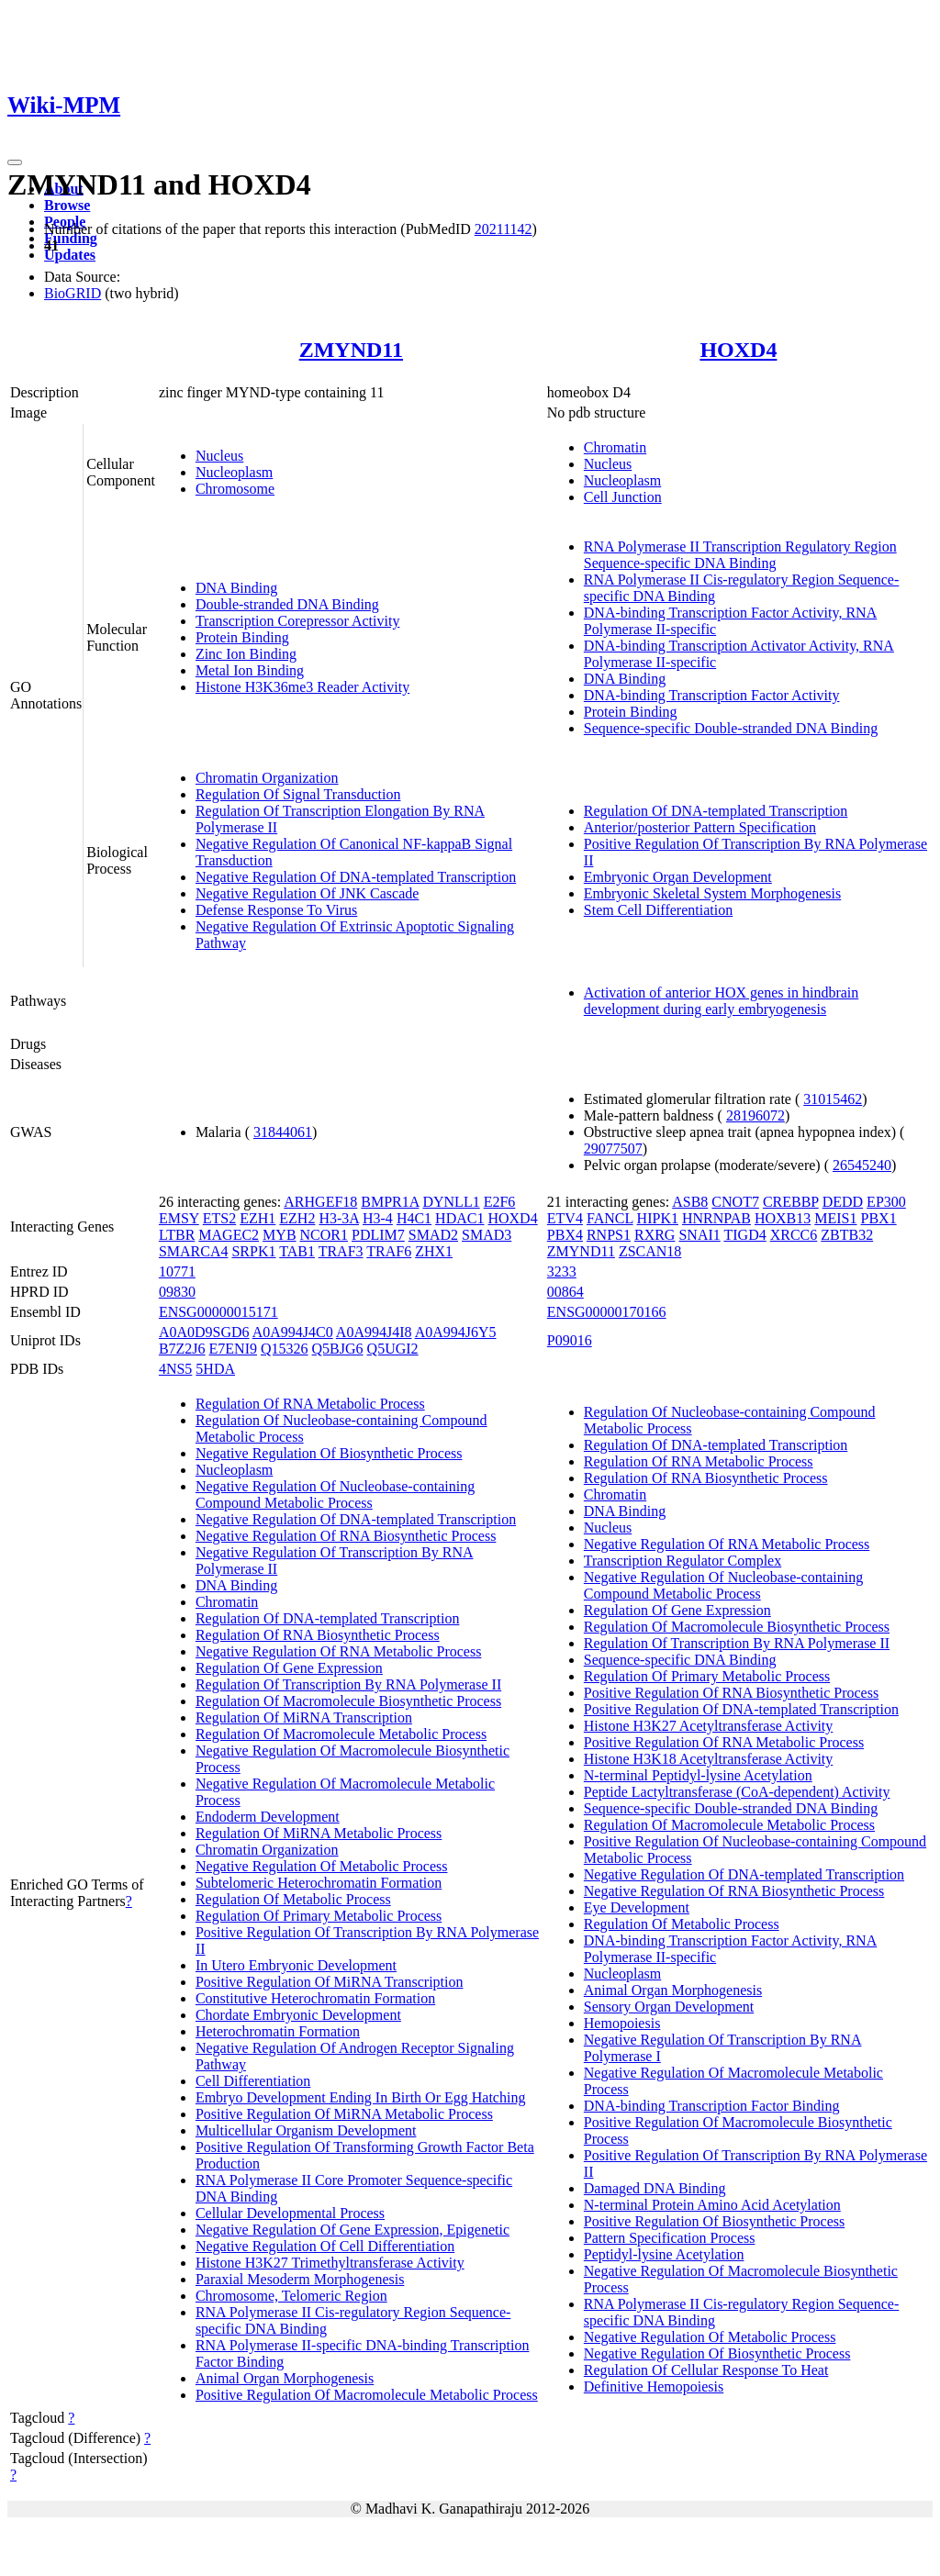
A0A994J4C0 (292, 1332)
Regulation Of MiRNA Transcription (304, 1717)
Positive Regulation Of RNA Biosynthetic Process (731, 1693)
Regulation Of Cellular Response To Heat (706, 2370)
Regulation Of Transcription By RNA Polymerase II (348, 1684)
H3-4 (378, 1218)
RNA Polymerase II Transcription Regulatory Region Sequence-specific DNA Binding (740, 555)
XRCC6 (794, 1235)
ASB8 (690, 1202)
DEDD (842, 1202)
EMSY (179, 1218)
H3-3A (339, 1218)
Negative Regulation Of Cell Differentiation (325, 2246)
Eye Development (636, 1907)
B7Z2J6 (182, 1348)
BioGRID (72, 293)
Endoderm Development (268, 1816)
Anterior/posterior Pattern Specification (700, 827)
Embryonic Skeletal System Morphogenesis (712, 893)
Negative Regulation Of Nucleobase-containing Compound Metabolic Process (335, 1494)
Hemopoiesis (622, 2023)
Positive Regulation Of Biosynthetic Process (714, 2221)
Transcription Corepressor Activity (298, 621)
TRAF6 (388, 1251)
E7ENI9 (233, 1348)
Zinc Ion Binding (246, 654)
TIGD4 (744, 1235)
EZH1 (257, 1218)
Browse (67, 205)
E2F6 (500, 1202)
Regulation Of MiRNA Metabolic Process (319, 1833)
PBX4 (565, 1235)
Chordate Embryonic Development (298, 2015)
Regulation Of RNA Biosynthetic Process (318, 1635)
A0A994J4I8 (374, 1332)
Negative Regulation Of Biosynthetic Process (329, 1453)
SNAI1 (699, 1235)
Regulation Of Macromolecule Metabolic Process (341, 1734)
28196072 (755, 1115)
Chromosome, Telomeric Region (291, 2295)
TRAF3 (341, 1251)
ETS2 (219, 1218)
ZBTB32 (847, 1235)
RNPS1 (609, 1235)
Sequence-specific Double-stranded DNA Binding (731, 728)
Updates (69, 254)
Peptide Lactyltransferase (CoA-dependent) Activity (737, 1792)
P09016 (569, 1340)
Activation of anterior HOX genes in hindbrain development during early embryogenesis (721, 1001)
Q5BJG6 (338, 1348)
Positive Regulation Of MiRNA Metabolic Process (344, 2114)
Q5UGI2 (393, 1348)
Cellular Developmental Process (290, 2213)
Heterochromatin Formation (278, 2031)
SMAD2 (433, 1235)
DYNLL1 (450, 1202)
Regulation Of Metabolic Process (293, 1899)
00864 (565, 1291)
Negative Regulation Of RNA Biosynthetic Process (346, 1536)
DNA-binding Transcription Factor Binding (712, 2105)
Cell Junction (623, 497)
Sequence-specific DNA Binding (680, 1659)
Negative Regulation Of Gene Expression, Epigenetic (352, 2229)
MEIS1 (835, 1218)
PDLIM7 (378, 1235)
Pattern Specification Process (669, 2238)
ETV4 (565, 1218)
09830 (177, 1291)
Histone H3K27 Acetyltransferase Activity (709, 1726)
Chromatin (615, 447)
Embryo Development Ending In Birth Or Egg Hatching (360, 2097)
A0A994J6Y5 (456, 1332)
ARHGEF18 (320, 1202)
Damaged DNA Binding (655, 2188)
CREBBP (791, 1202)
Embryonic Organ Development (678, 877)
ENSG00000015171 (218, 1312)
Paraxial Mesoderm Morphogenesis (300, 2279)
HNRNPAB (716, 1218)
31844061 (282, 1132)
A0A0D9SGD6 (204, 1332)
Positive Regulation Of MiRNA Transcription (330, 1982)
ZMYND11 (351, 350)
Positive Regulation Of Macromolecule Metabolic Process (367, 2395)
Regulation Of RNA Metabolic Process (310, 1403)
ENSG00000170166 (606, 1312)
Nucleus (219, 455)
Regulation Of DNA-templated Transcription (716, 811)
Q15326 (284, 1348)
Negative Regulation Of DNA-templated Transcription (356, 877)
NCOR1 (324, 1235)
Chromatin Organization (267, 778)
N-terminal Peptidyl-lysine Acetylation (698, 1775)
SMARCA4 (194, 1251)
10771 (177, 1271)
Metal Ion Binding (250, 670)
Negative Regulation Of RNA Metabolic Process (339, 1651)
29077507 (613, 1148)
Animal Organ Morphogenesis (285, 2378)
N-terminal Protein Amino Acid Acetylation (712, 2205)
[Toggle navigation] (14, 162)
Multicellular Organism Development (306, 2130)
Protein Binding (242, 637)
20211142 (503, 229)
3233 (561, 1271)
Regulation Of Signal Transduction (298, 794)
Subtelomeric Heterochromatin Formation (319, 1882)
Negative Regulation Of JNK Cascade (307, 893)
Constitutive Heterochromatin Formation (315, 1998)
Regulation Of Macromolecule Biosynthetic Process (348, 1701)
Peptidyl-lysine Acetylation (664, 2254)
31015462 (832, 1099)
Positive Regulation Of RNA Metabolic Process (724, 1742)
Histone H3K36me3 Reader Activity (302, 687)
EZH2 (297, 1218)
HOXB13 (783, 1218)
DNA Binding (236, 588)
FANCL (610, 1218)
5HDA (215, 1369)
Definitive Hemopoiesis (653, 2386)
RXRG (654, 1235)
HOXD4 (738, 350)
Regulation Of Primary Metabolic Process (319, 1916)
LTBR (177, 1235)
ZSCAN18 (650, 1251)
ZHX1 (434, 1251)
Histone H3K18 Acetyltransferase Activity (709, 1759)
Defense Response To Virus (276, 910)
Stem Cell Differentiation (658, 910)
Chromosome (235, 488)
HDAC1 (459, 1218)
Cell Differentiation (253, 2081)
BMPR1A (390, 1202)
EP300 (886, 1202)
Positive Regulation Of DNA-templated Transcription (741, 1709)
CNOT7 (735, 1202)
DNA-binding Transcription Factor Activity (712, 695)
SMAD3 (486, 1235)
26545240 (862, 1165)
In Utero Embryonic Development (296, 1965)
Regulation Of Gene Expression (289, 1668)
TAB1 (297, 1251)
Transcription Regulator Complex (682, 1560)
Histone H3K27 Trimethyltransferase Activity (330, 2262)
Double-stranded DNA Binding (287, 604)
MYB (279, 1235)
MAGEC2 (228, 1235)
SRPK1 (253, 1251)
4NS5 (175, 1369)
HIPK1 (657, 1218)
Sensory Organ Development (669, 2006)
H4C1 (414, 1218)
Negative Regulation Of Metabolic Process (322, 1866)
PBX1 (879, 1218)
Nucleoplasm (234, 472)
